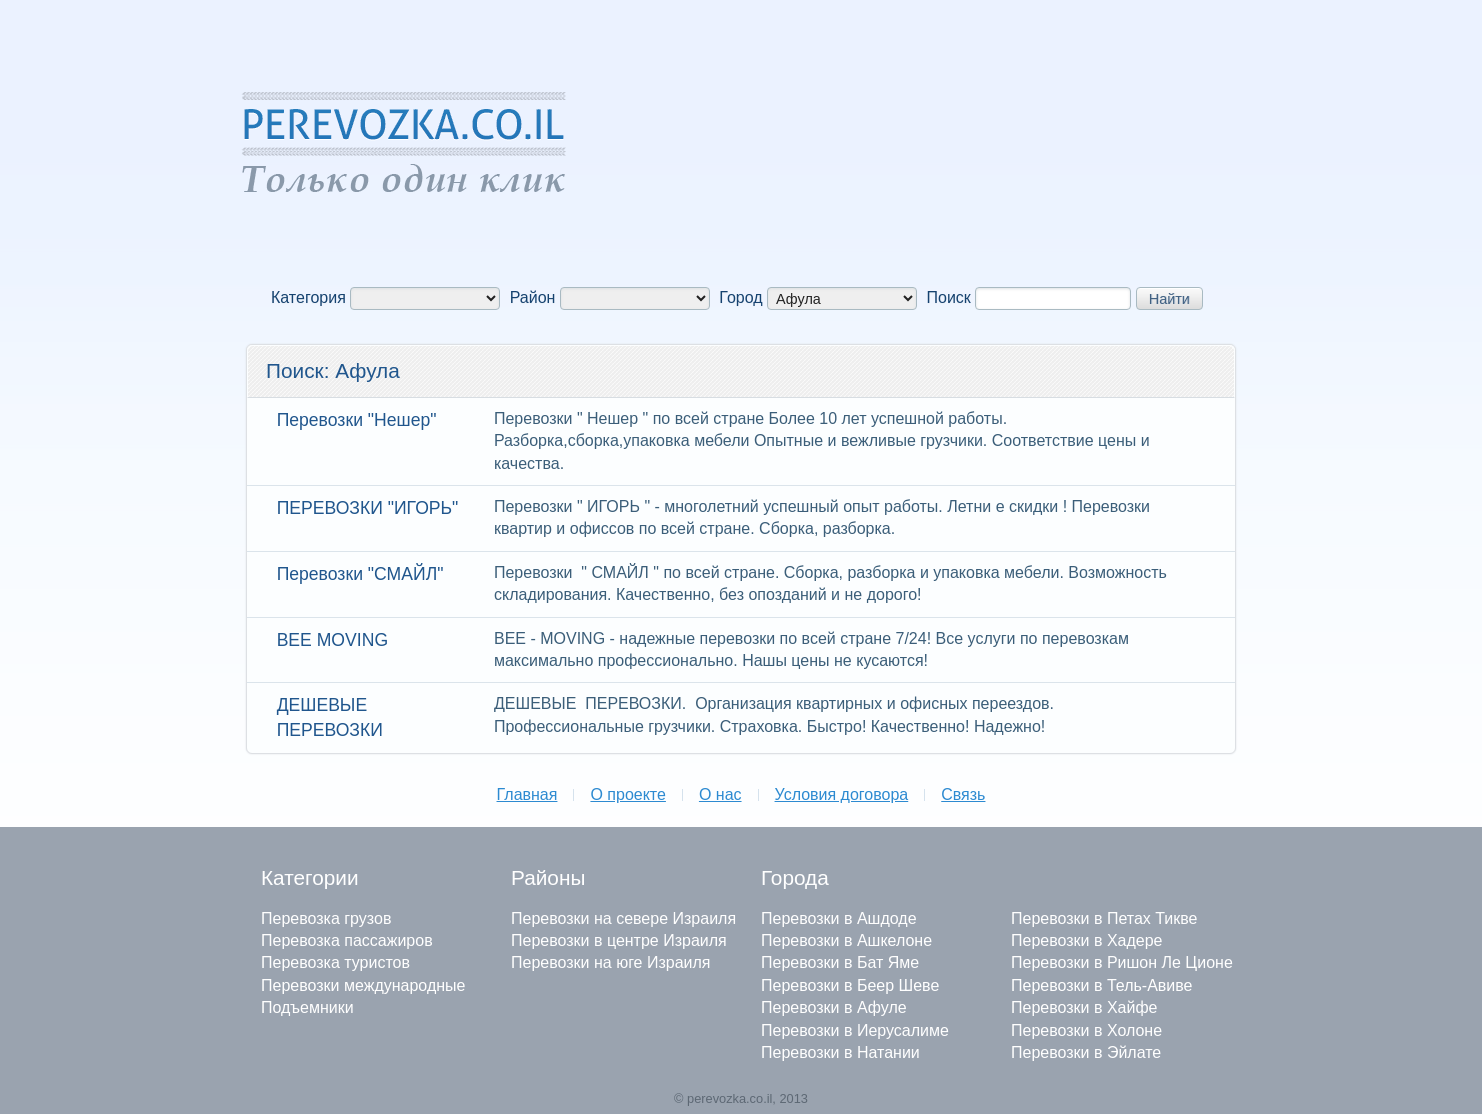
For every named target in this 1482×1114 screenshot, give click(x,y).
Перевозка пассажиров (347, 940)
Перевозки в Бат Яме (840, 962)
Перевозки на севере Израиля (623, 918)
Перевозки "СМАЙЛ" (360, 574)
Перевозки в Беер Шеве (850, 985)
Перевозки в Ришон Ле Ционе (1122, 962)
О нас (720, 794)
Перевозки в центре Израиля (619, 940)
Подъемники (307, 1007)
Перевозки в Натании (840, 1052)
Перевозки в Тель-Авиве (1101, 985)
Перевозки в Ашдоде (839, 918)
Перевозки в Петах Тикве (1104, 918)
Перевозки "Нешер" (357, 420)
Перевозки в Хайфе (1084, 1007)
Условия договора (842, 794)
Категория (308, 297)
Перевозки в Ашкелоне (846, 940)
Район (533, 297)
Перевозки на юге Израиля (611, 962)
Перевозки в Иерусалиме (855, 1030)
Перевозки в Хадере (1087, 940)
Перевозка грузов (326, 918)
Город (740, 297)
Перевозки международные (363, 985)
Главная (527, 794)
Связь (963, 794)
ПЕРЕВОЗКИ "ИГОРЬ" (368, 508)
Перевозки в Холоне (1086, 1030)
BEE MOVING (332, 640)
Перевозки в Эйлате (1086, 1052)
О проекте (627, 794)
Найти (1169, 299)
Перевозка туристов (335, 962)
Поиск (949, 297)
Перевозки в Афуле (834, 1007)
